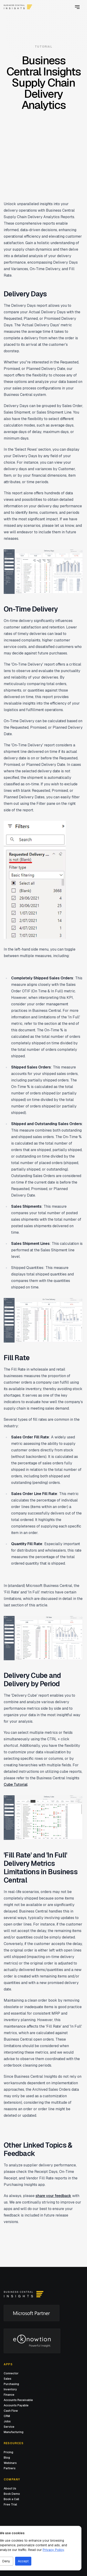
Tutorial (43, 47)
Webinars (10, 2463)
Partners (10, 2468)
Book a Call (11, 2499)
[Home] (23, 2294)
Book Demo (12, 2494)
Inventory (10, 2389)
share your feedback (53, 2195)
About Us (10, 2488)
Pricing (8, 2452)
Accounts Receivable (18, 2400)
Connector (11, 2373)
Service (9, 2427)
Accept (23, 2561)
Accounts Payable (16, 2405)
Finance (9, 2395)
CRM (7, 2416)
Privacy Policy (53, 2550)
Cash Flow (11, 2411)
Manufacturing (13, 2432)
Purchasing (11, 2384)
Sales (7, 2379)
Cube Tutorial (15, 1784)
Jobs (7, 2421)
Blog (7, 2457)
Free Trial (10, 2504)
